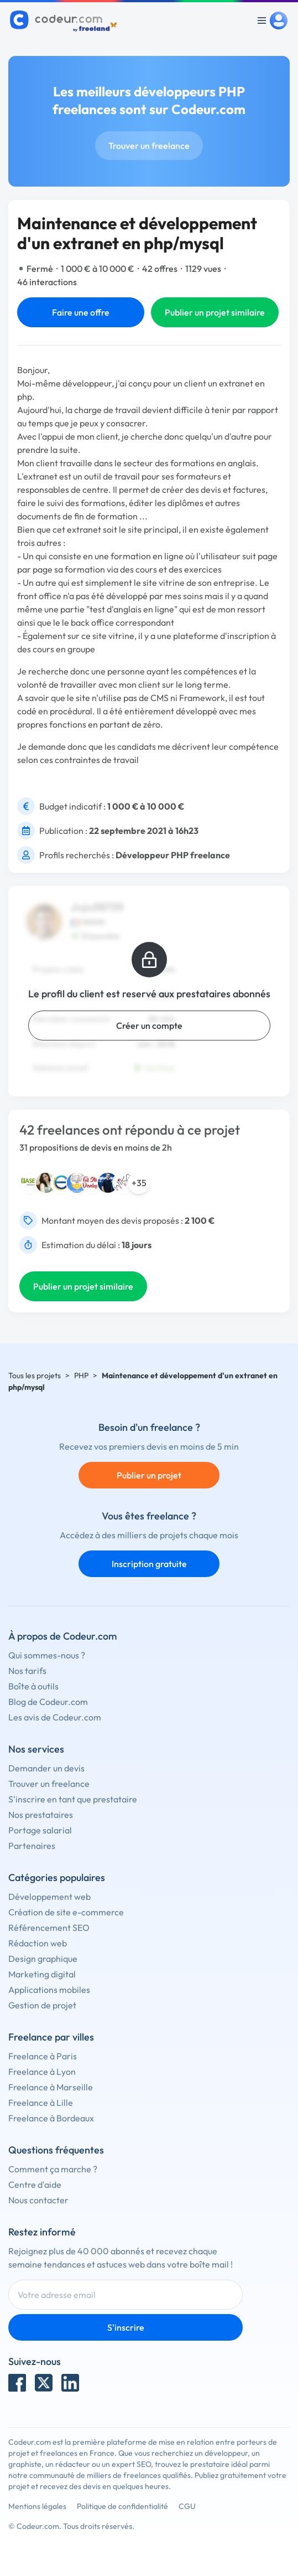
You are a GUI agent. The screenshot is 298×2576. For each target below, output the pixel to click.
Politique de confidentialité (122, 2506)
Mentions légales (37, 2506)
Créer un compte (149, 1025)
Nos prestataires (40, 1814)
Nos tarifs (27, 1670)
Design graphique (42, 1958)
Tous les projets (34, 1375)
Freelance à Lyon (42, 2071)
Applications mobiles (49, 1989)
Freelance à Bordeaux (51, 2118)
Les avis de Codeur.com (54, 1717)
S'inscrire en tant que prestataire (72, 1799)
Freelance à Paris (42, 2056)
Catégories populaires (56, 1877)
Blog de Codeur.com (48, 1701)
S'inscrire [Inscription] (125, 2327)
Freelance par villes (51, 2037)
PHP (81, 1375)
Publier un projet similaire (215, 312)
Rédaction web (37, 1943)
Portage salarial (40, 1830)
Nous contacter (38, 2200)
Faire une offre (80, 312)
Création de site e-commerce (66, 1912)
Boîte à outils (33, 1686)
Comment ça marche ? (52, 2169)
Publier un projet (149, 1475)
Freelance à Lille (40, 2102)
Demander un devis (46, 1768)
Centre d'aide (34, 2184)
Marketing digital (42, 1974)
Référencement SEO (49, 1927)
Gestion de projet (42, 2005)
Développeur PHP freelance (173, 855)
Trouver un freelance (149, 145)
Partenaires (31, 1845)
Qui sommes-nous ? (46, 1655)
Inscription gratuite (149, 1563)
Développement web (49, 1896)
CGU (187, 2506)
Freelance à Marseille (50, 2087)
